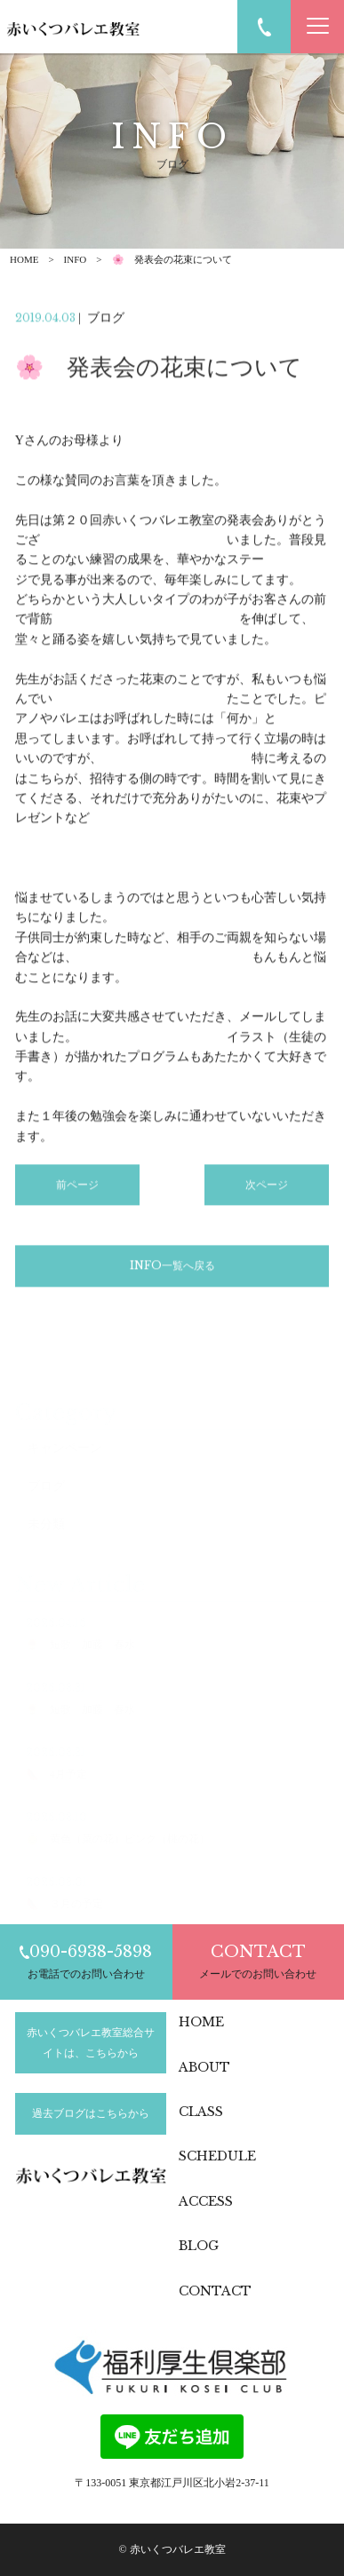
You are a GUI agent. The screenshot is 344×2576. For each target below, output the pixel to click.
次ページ (266, 1189)
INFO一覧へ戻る (172, 1269)
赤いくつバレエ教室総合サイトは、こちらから (91, 2042)
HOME (24, 259)
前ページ (77, 1189)
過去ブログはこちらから (90, 2113)
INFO (75, 259)
